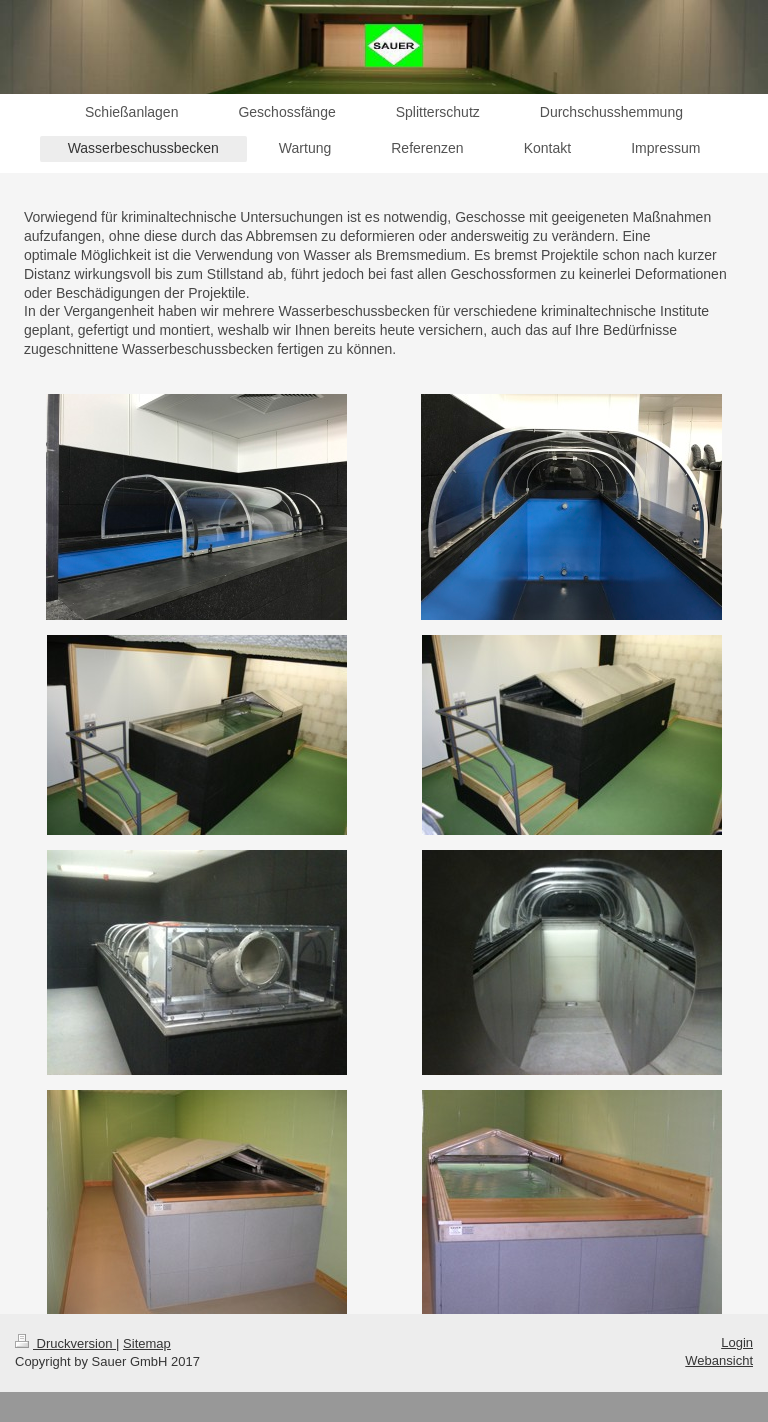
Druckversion (65, 1343)
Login (737, 1342)
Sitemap (147, 1343)
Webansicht (719, 1360)
